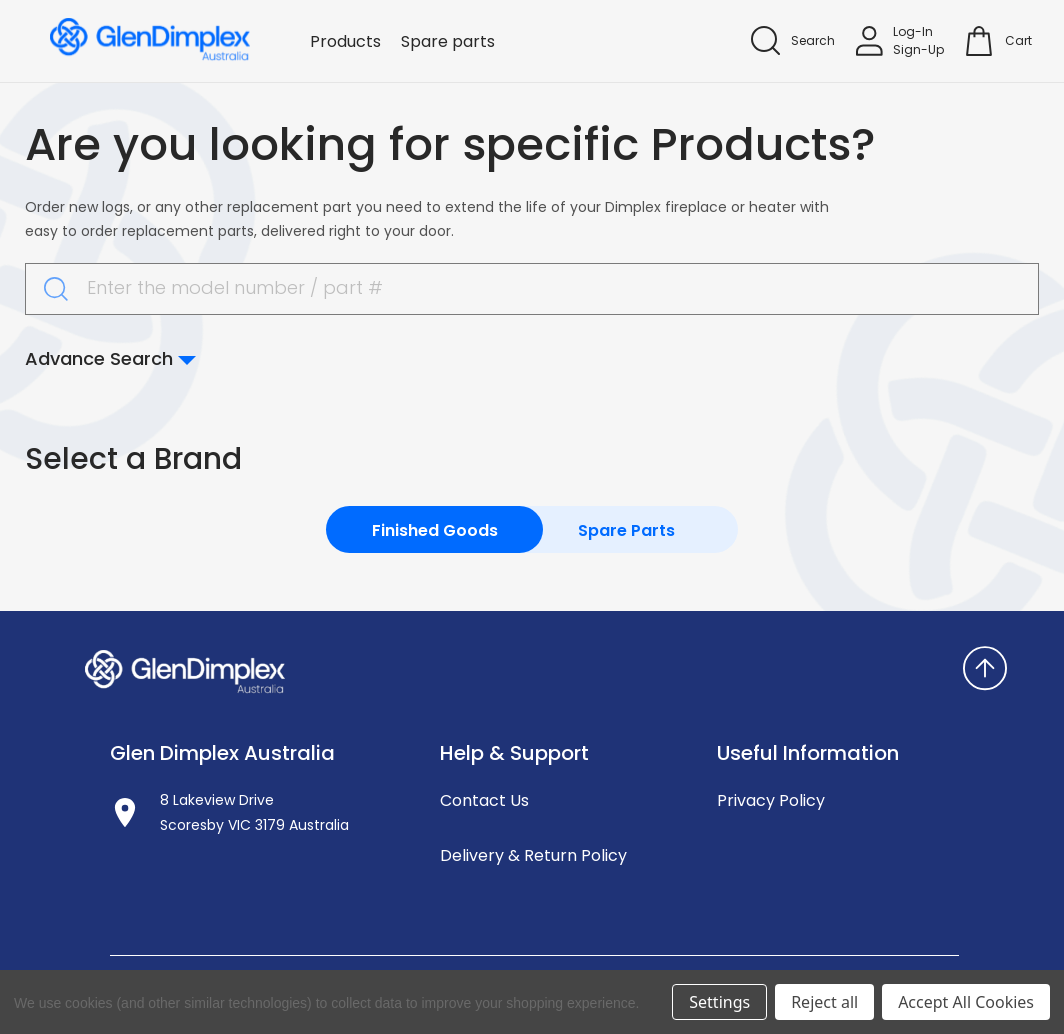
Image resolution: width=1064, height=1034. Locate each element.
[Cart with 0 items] (1018, 41)
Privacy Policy (771, 800)
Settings (719, 1002)
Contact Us (484, 800)
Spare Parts (626, 530)
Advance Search (110, 358)
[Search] (793, 40)
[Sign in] (900, 41)
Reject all (824, 1002)
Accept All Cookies (966, 1002)
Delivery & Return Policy (533, 855)
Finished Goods (435, 530)
